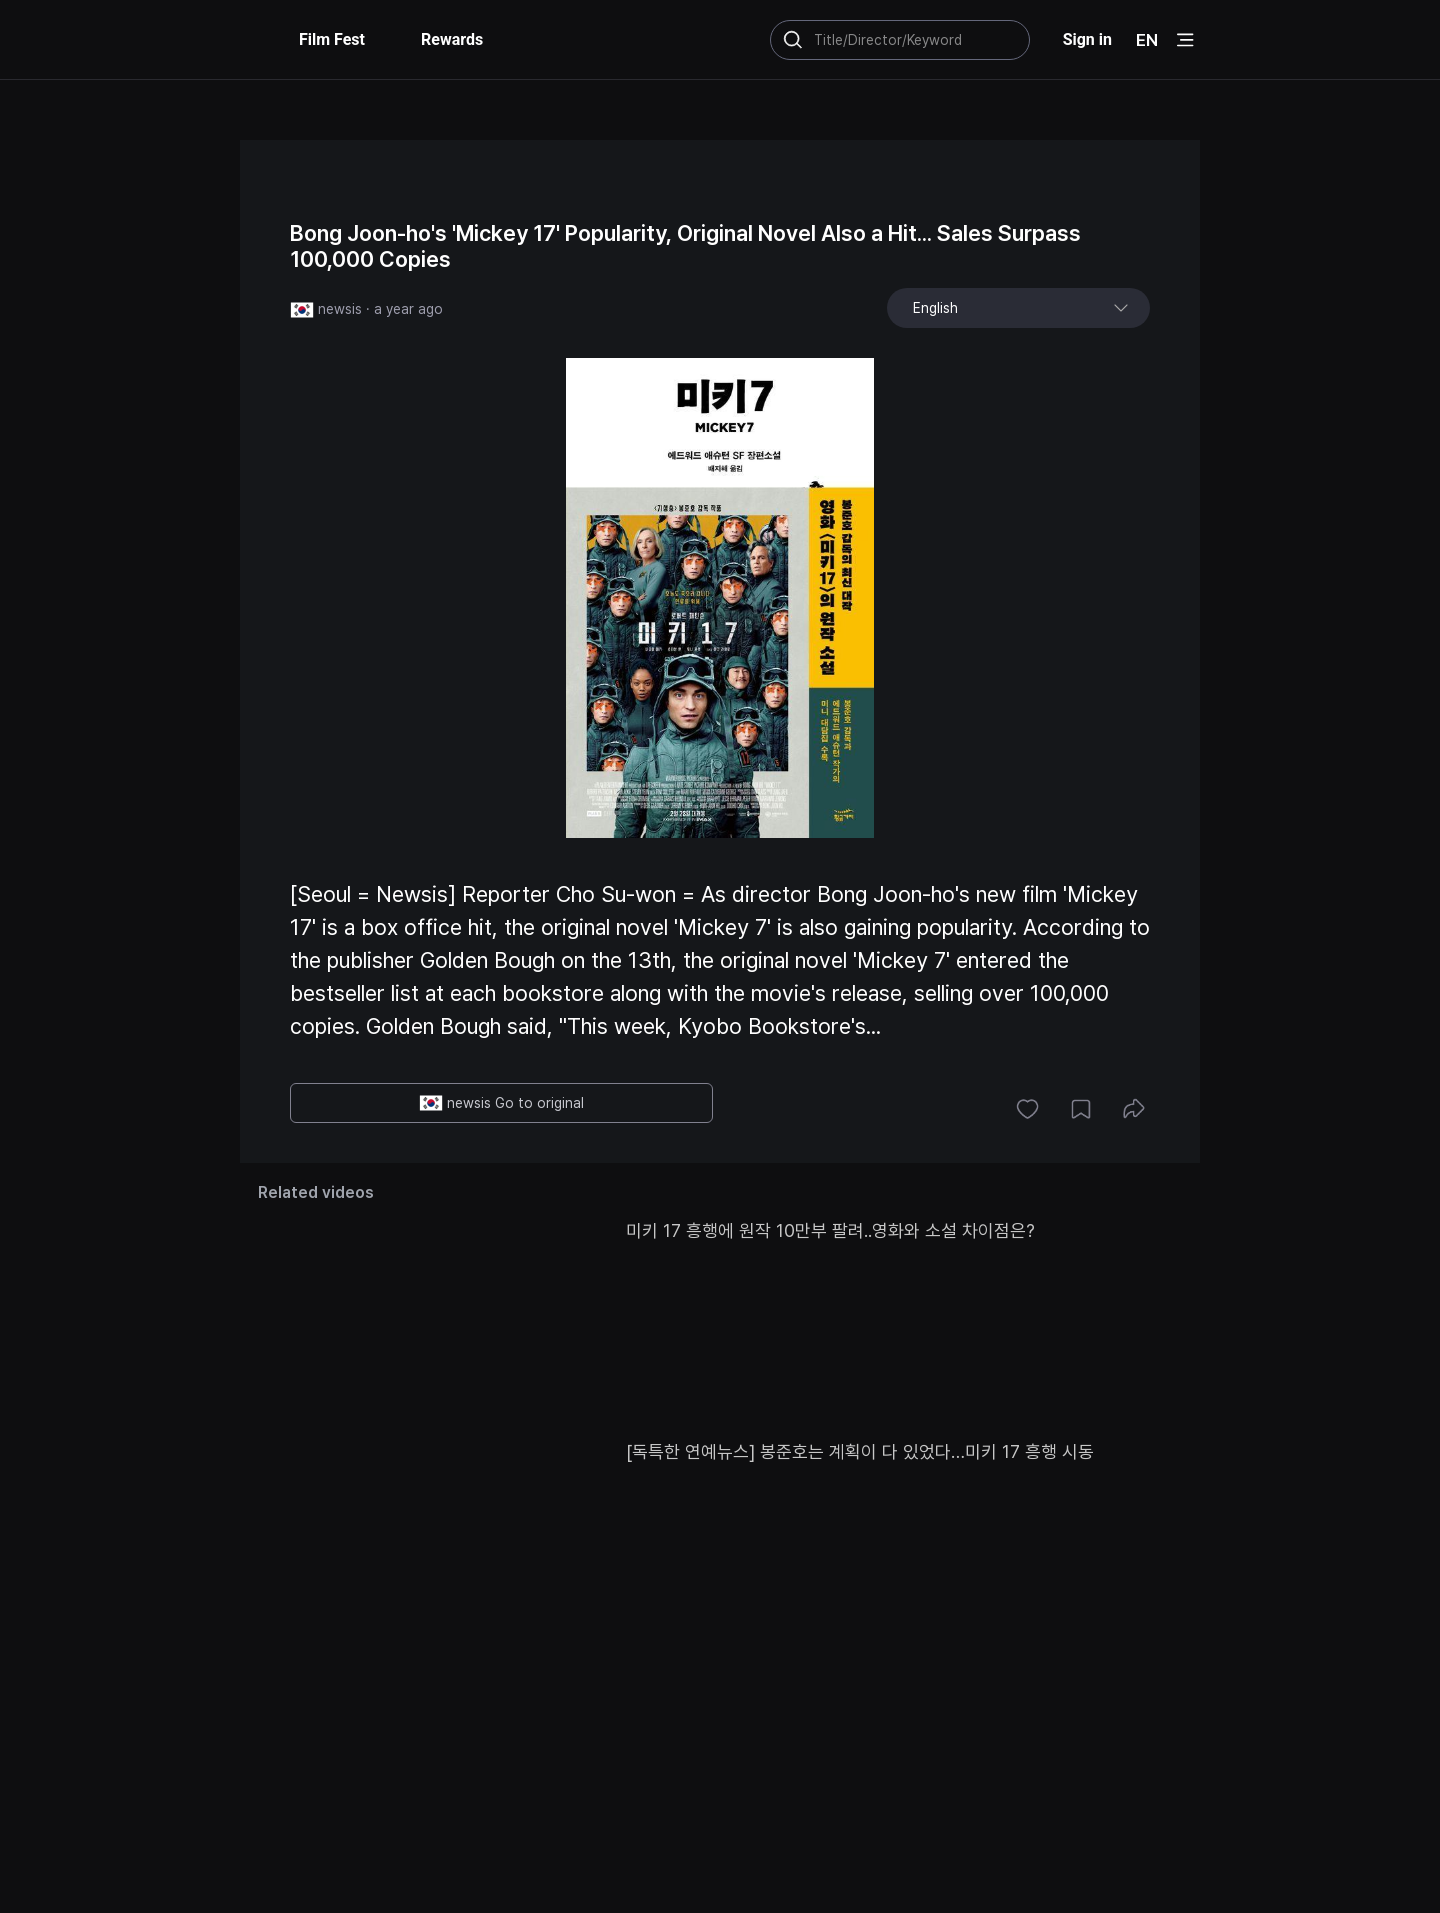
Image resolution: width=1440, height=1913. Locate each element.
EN (1147, 40)
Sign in (1087, 39)
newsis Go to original (501, 1103)
